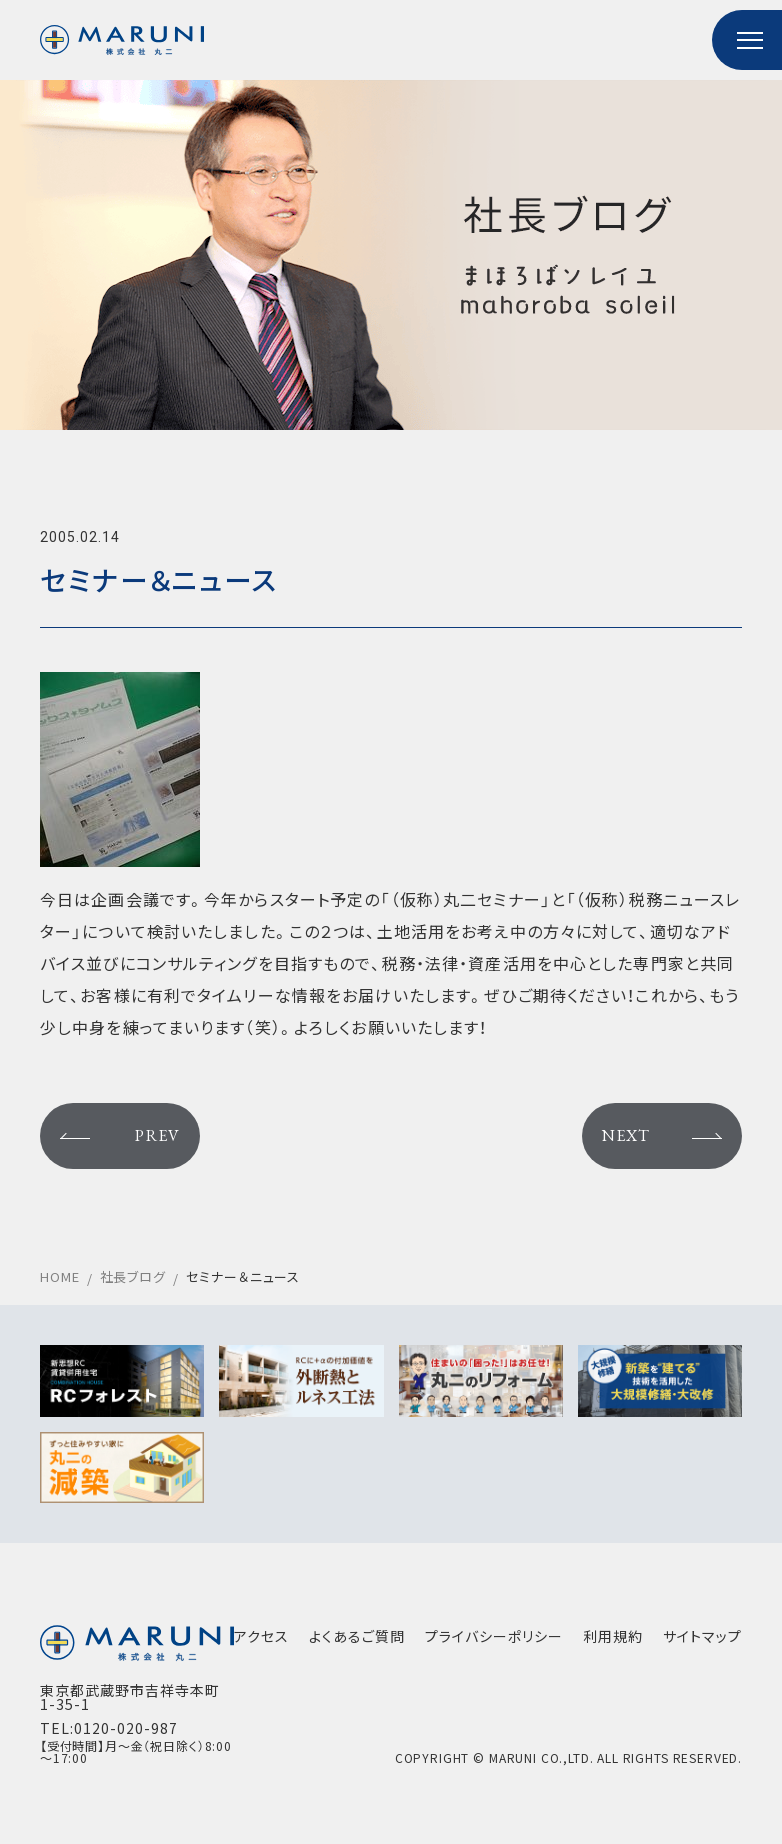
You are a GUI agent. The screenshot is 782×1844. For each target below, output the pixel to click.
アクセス (261, 1636)
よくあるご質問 (357, 1636)
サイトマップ (702, 1636)
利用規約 (613, 1636)
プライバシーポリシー (494, 1636)
